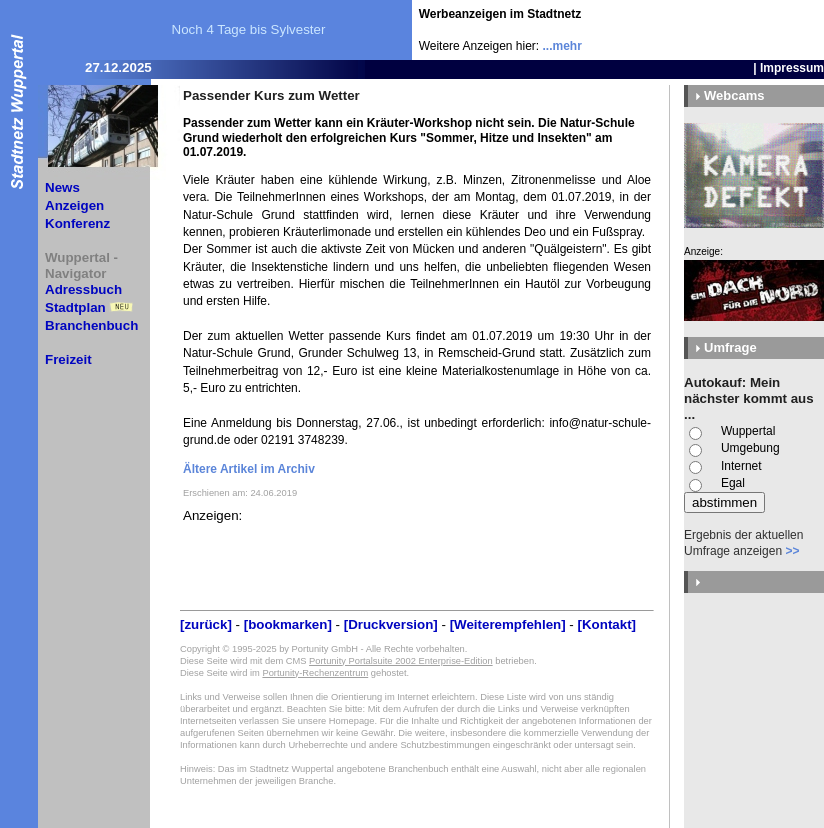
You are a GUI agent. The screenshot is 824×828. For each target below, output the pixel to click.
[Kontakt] (607, 624)
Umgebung (750, 448)
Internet (741, 466)
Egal (733, 483)
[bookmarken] (288, 624)
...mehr (562, 46)
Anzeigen (74, 205)
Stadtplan (75, 307)
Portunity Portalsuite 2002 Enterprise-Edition (401, 661)
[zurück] (206, 624)
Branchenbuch (91, 325)
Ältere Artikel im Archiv (249, 469)
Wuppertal (748, 431)
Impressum (792, 68)
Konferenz (77, 223)
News (62, 187)
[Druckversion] (391, 624)
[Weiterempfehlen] (508, 624)
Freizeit (68, 359)
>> (792, 551)
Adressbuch (83, 289)
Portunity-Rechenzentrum (315, 673)
